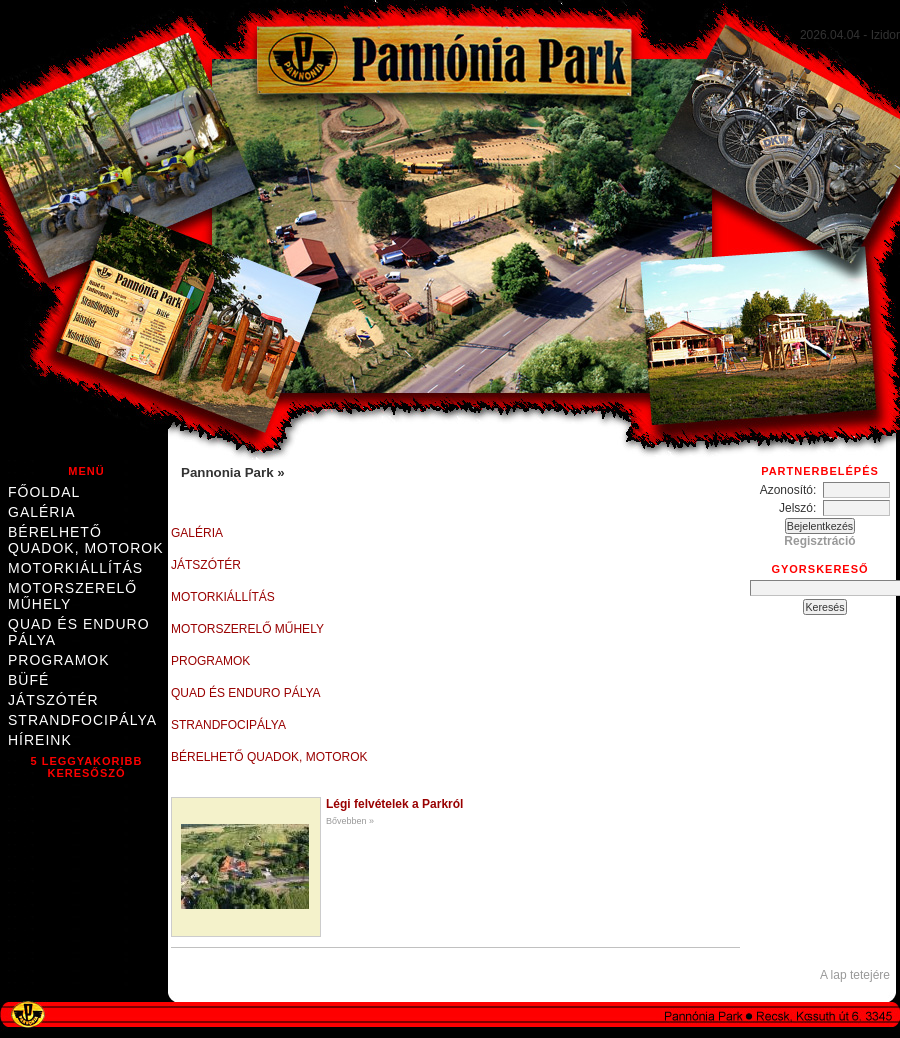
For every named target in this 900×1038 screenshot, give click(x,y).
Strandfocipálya (82, 720)
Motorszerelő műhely (72, 596)
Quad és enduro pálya (79, 632)
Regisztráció (819, 541)
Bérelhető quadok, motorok (86, 540)
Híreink (40, 740)
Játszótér (53, 700)
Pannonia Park (229, 472)
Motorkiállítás (75, 568)
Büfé (28, 680)
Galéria (42, 512)
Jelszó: (801, 508)
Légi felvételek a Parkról (394, 804)
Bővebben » (350, 821)
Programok (59, 660)
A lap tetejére (855, 975)
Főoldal (44, 492)
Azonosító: (791, 490)
